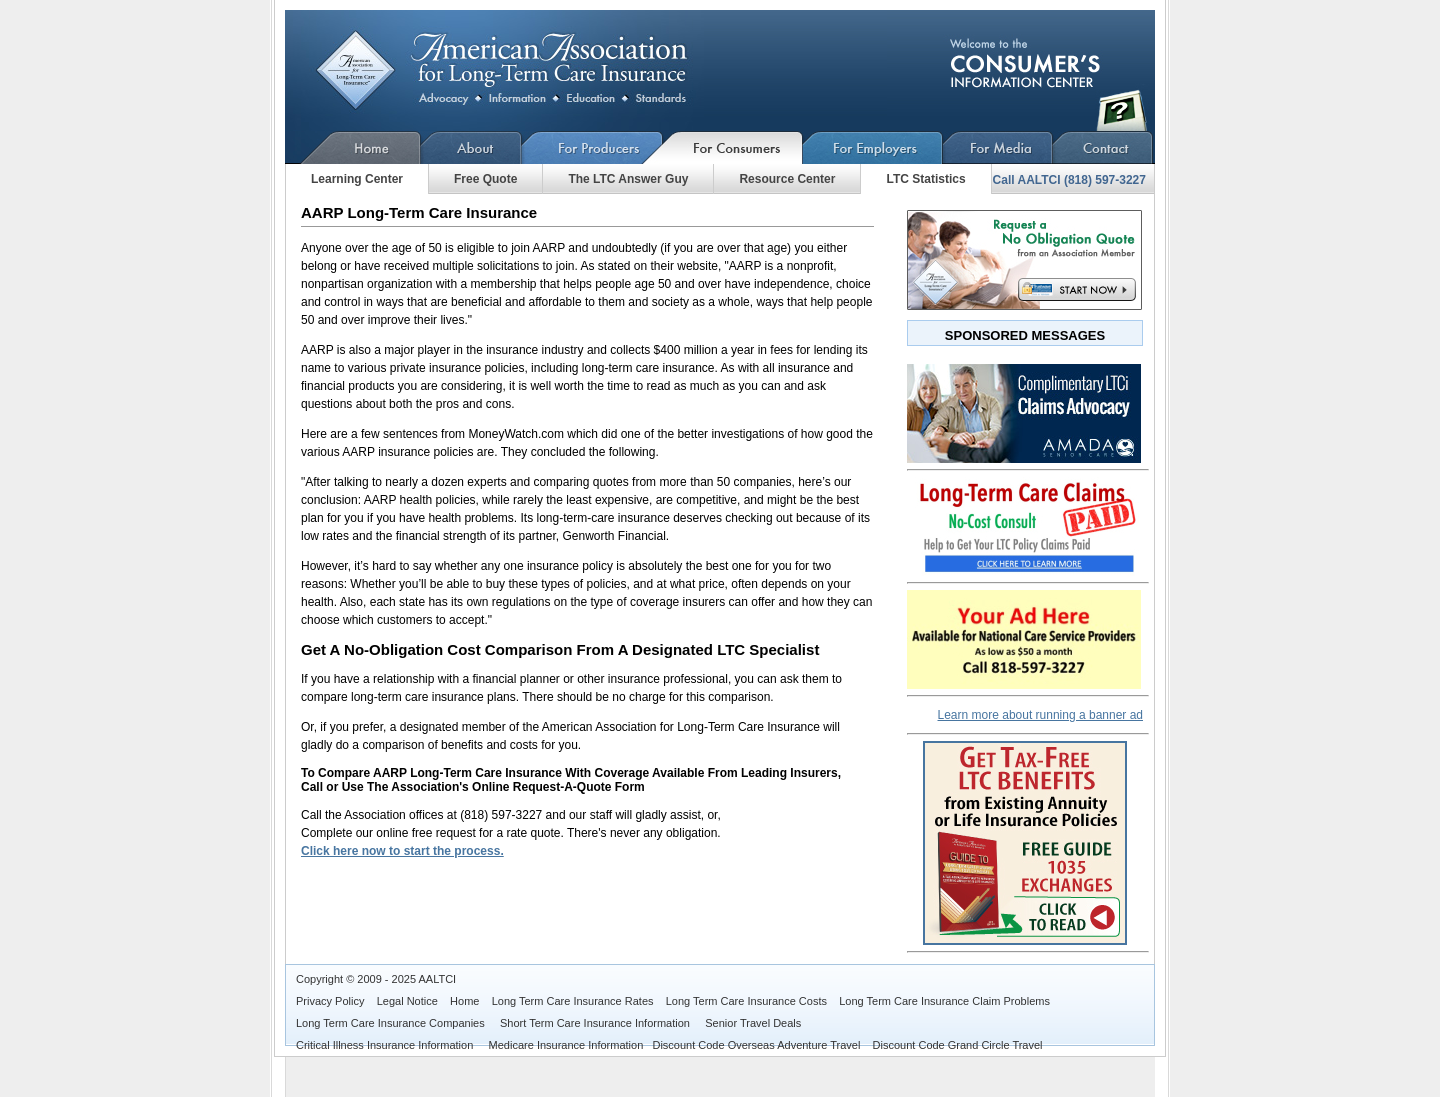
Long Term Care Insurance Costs (746, 1001)
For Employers (873, 147)
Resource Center (787, 179)
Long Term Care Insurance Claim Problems (944, 1001)
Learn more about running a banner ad (1040, 715)
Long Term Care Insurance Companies (392, 1023)
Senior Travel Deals (753, 1023)
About (471, 147)
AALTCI (437, 979)
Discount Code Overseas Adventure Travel (756, 1045)
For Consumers (733, 147)
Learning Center (357, 179)
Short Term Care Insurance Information (596, 1023)
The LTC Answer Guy (628, 179)
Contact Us (1103, 147)
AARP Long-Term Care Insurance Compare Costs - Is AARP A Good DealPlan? (517, 70)
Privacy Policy (330, 1001)
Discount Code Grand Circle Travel (958, 1045)
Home (353, 147)
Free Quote (485, 179)
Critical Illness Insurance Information (386, 1045)
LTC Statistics (925, 179)
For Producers (592, 147)
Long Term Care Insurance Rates (573, 1001)
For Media (998, 147)
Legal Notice (407, 1001)
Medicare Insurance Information (566, 1045)
